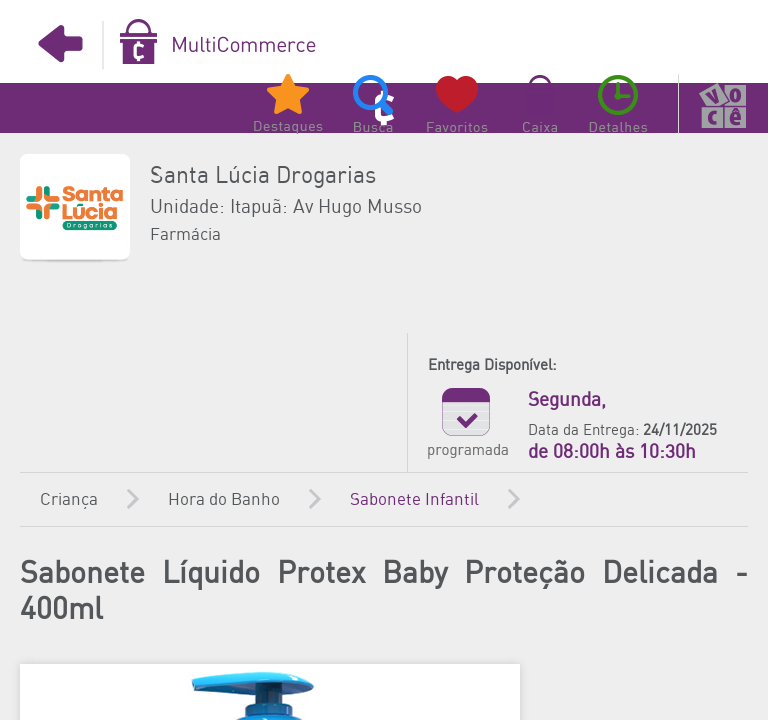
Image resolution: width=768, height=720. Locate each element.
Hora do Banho (224, 500)
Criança (69, 500)
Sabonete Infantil (414, 500)
